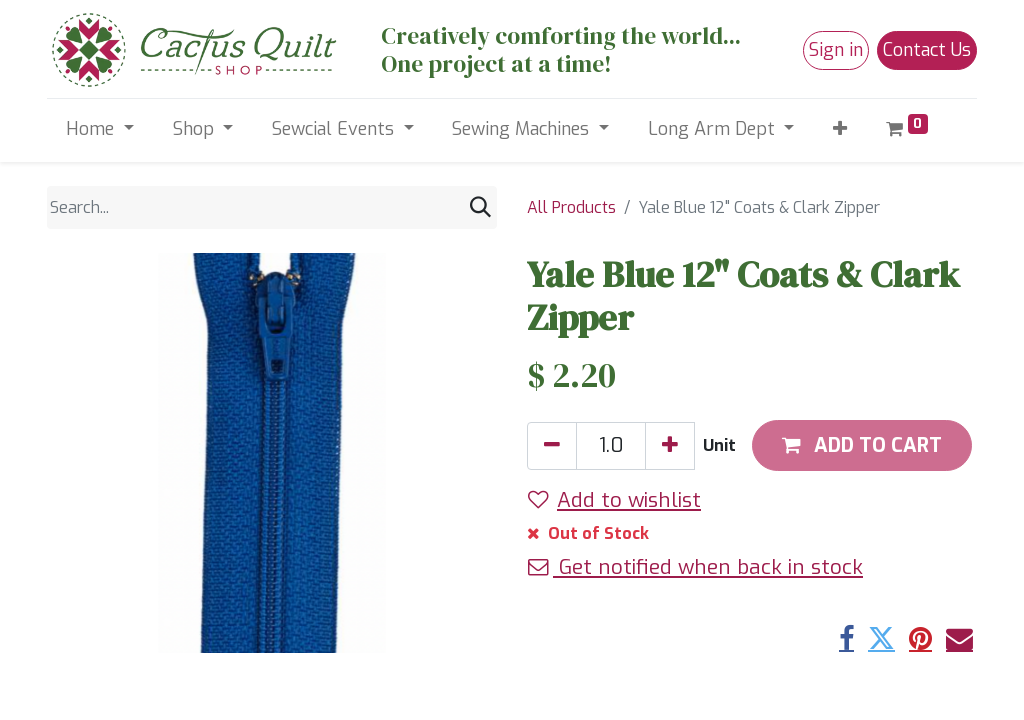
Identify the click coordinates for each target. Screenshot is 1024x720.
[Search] (480, 207)
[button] (840, 129)
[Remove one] (552, 446)
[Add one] (670, 446)
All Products (571, 207)
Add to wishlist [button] (614, 500)
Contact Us (927, 50)
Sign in (836, 50)
